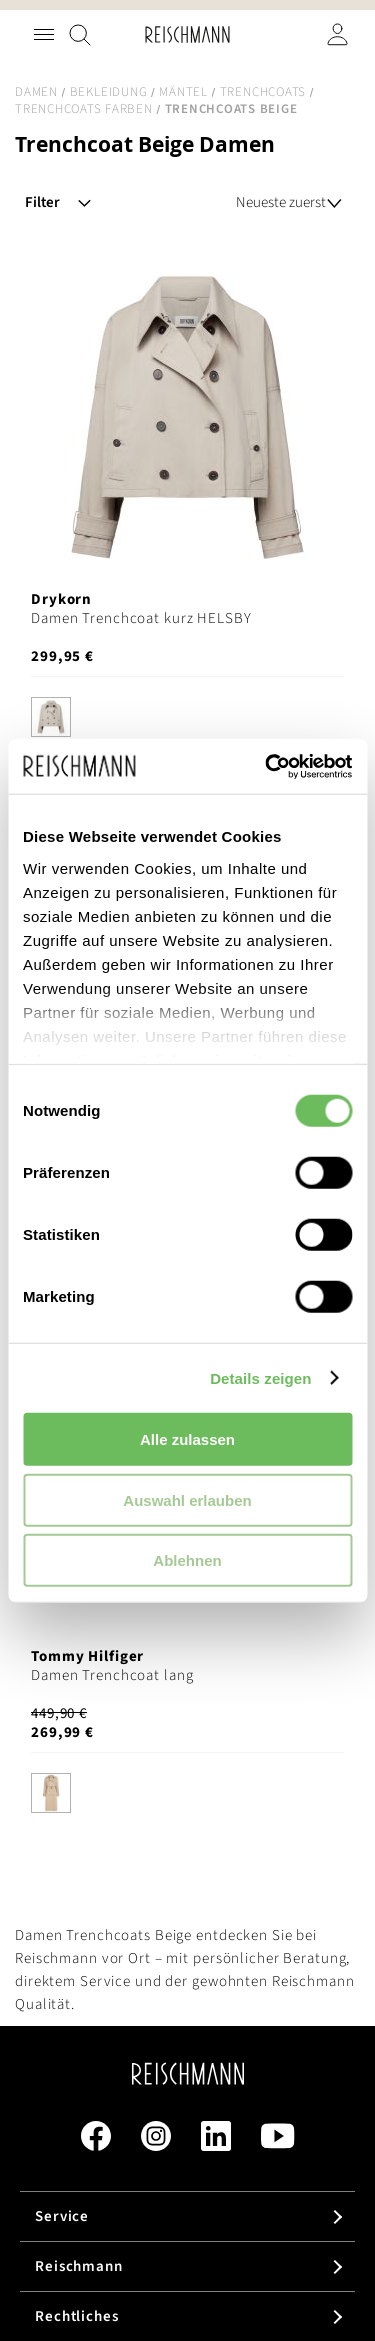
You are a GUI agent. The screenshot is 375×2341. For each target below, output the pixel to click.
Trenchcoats (263, 92)
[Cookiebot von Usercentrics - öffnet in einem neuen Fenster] (267, 766)
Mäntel (183, 92)
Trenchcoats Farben (84, 109)
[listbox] (187, 719)
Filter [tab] (42, 202)
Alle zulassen (187, 1439)
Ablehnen (187, 1560)
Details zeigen (260, 1377)
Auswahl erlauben (187, 1499)
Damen (36, 92)
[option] (51, 717)
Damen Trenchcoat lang (112, 1675)
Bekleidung (109, 92)
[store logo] (187, 34)
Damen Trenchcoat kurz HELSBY (141, 618)
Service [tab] (62, 2216)
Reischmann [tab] (79, 2266)
